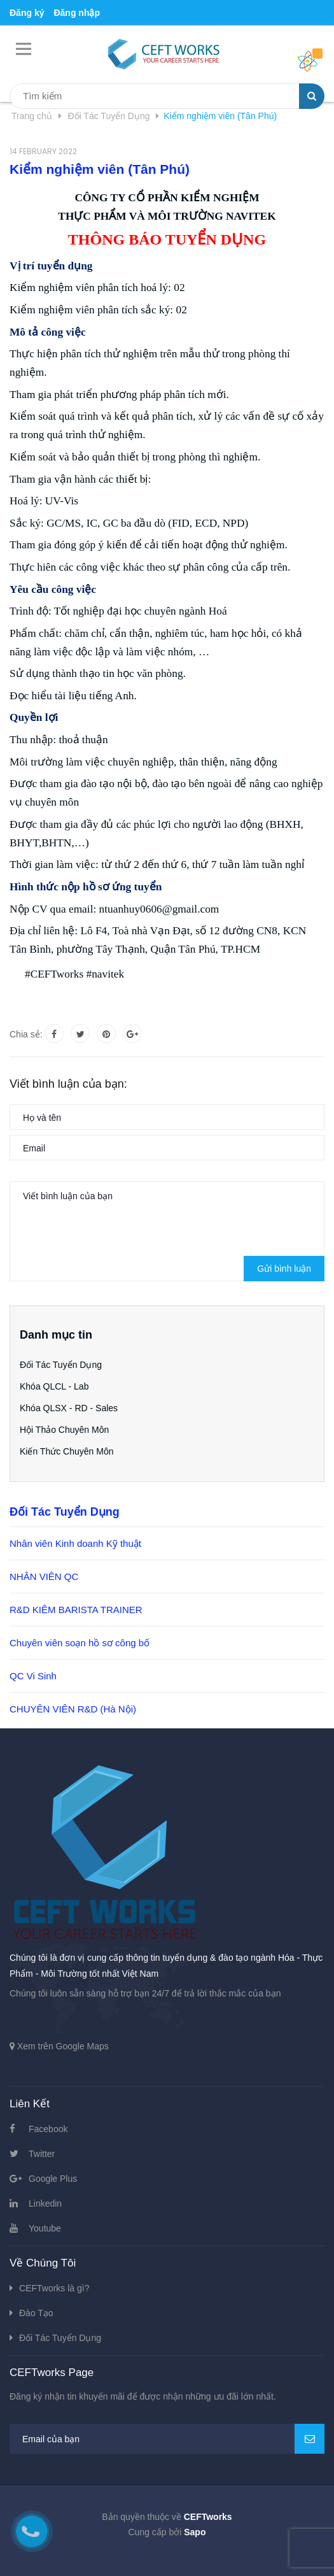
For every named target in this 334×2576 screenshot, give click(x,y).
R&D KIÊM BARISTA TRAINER (76, 1609)
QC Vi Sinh (33, 1675)
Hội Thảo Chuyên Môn (64, 1430)
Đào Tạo (36, 2313)
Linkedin (45, 2203)
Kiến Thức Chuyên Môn (66, 1451)
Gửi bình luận (284, 1268)
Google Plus (53, 2179)
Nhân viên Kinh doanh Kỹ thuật (75, 1543)
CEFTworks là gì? (54, 2288)
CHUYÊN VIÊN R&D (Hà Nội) (73, 1709)
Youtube (45, 2228)
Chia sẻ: (26, 1034)
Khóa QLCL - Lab (54, 1386)
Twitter (42, 2154)
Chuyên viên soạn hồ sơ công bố (80, 1642)
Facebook (48, 2129)
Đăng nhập (76, 13)
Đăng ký (27, 13)
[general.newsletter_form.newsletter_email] (167, 2439)
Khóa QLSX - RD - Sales (69, 1408)
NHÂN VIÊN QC (44, 1576)
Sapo (194, 2532)
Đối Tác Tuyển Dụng (61, 1365)
